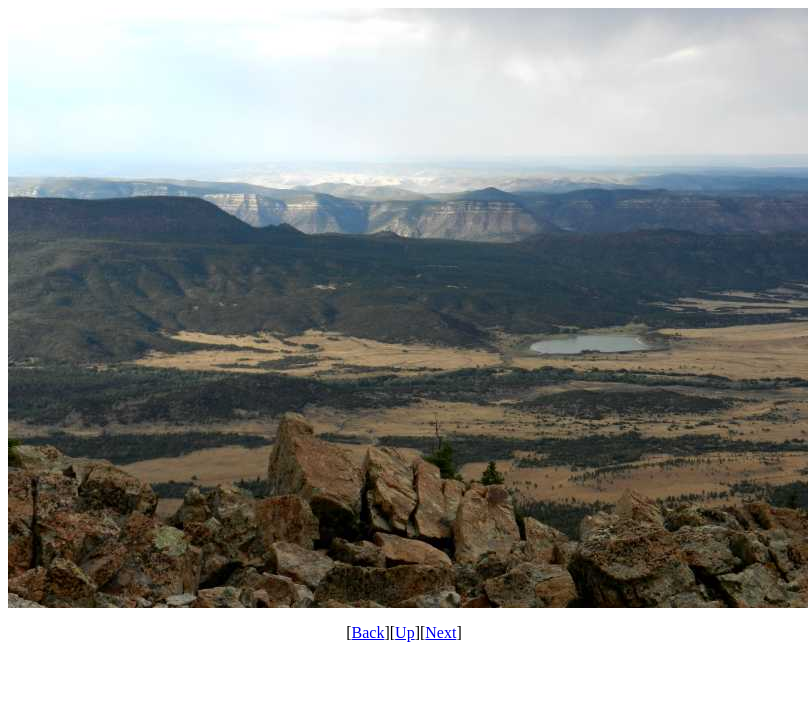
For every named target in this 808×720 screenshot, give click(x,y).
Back (368, 632)
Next (440, 632)
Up (405, 632)
